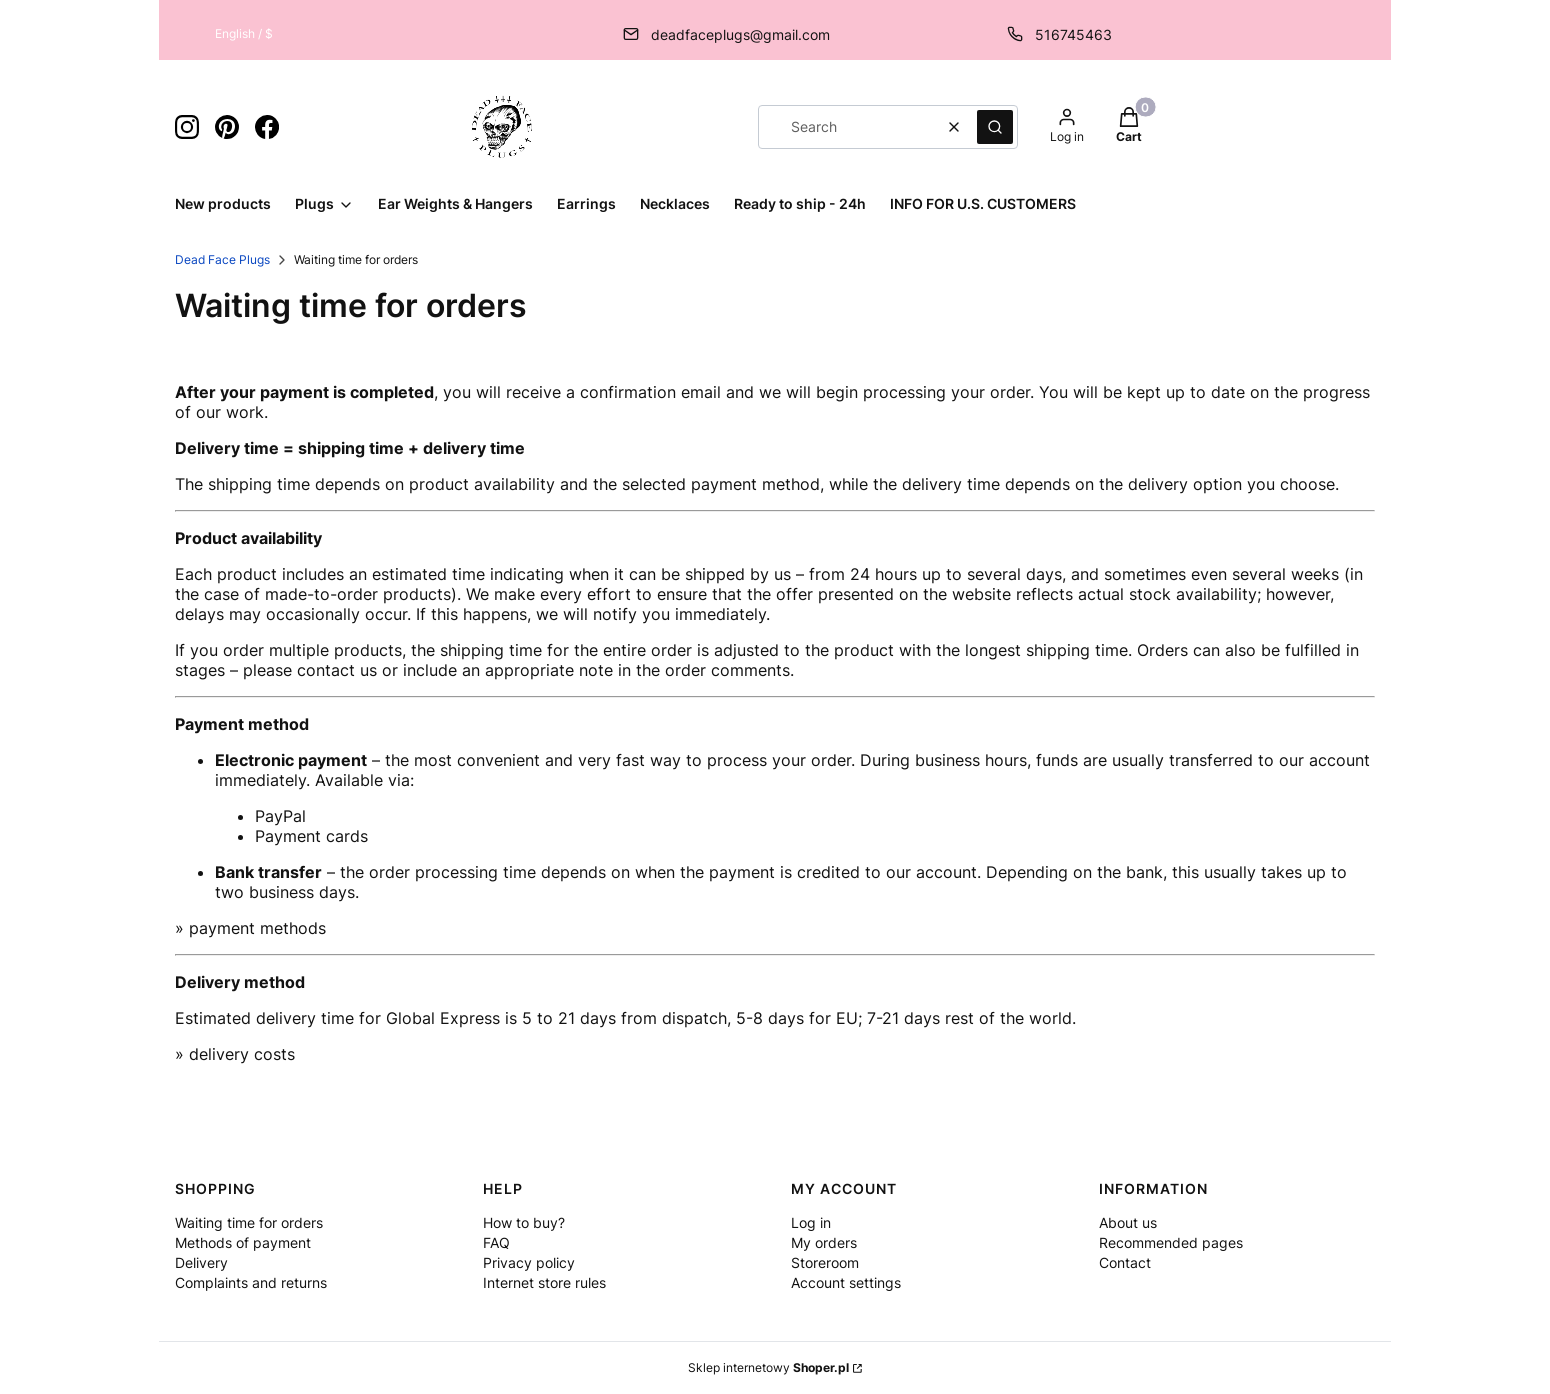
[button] (995, 127)
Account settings (846, 1282)
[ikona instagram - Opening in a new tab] (187, 127)
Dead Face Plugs (222, 259)
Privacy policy (529, 1262)
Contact (1125, 1262)
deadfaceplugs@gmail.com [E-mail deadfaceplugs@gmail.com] (740, 34)
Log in (811, 1222)
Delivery (201, 1262)
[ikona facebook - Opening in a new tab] (267, 127)
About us (1128, 1222)
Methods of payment (243, 1242)
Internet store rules (544, 1282)
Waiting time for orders (249, 1222)
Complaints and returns (251, 1282)
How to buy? (524, 1222)
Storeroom (825, 1262)
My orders (824, 1242)
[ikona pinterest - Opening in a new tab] (227, 127)
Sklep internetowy (768, 1367)
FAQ (496, 1242)
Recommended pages (1171, 1242)
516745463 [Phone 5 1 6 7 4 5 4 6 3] (1073, 34)
